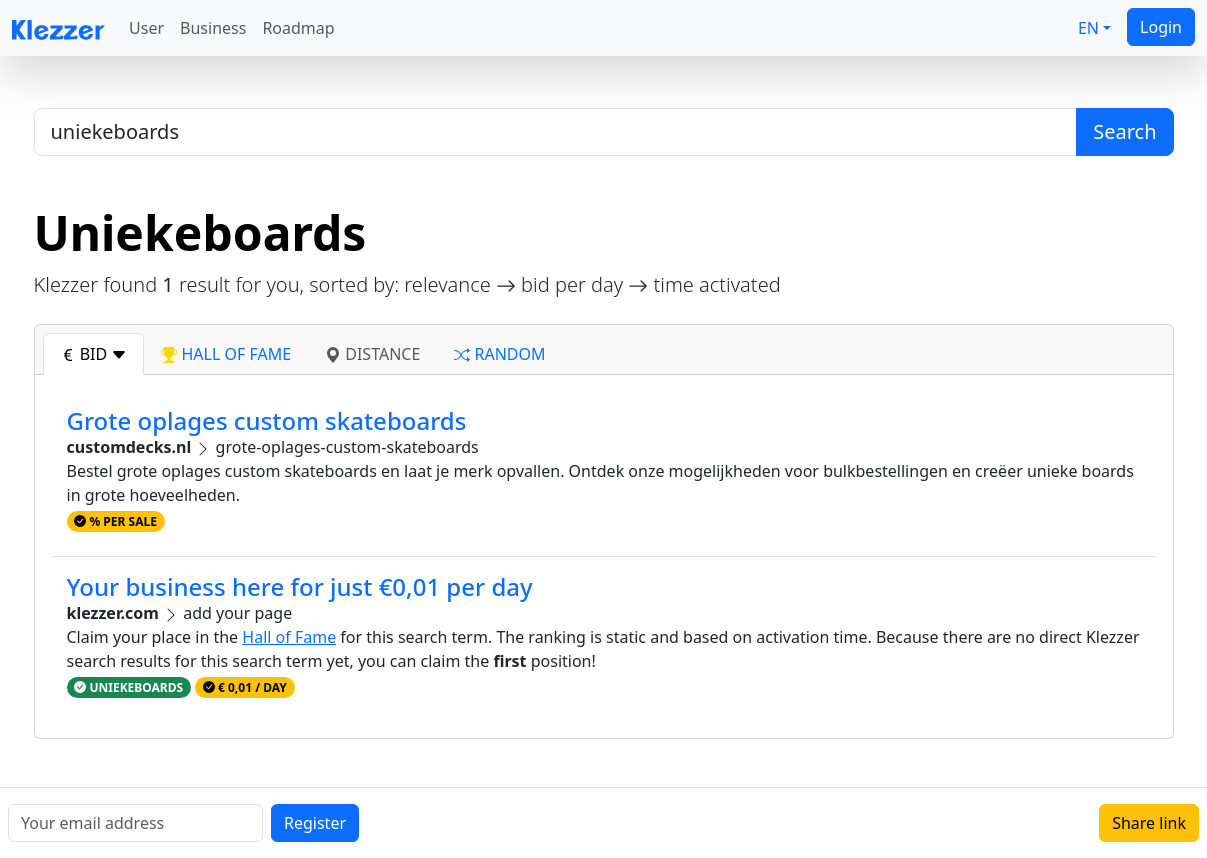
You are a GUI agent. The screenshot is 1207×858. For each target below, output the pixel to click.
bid (94, 354)
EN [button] (1088, 28)
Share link (1149, 823)
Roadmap (298, 28)
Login (1161, 27)
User (146, 28)
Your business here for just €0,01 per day (300, 586)
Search (1124, 131)
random (499, 354)
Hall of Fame (289, 637)
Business (213, 28)
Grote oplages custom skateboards (267, 420)
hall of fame (226, 354)
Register (315, 823)
